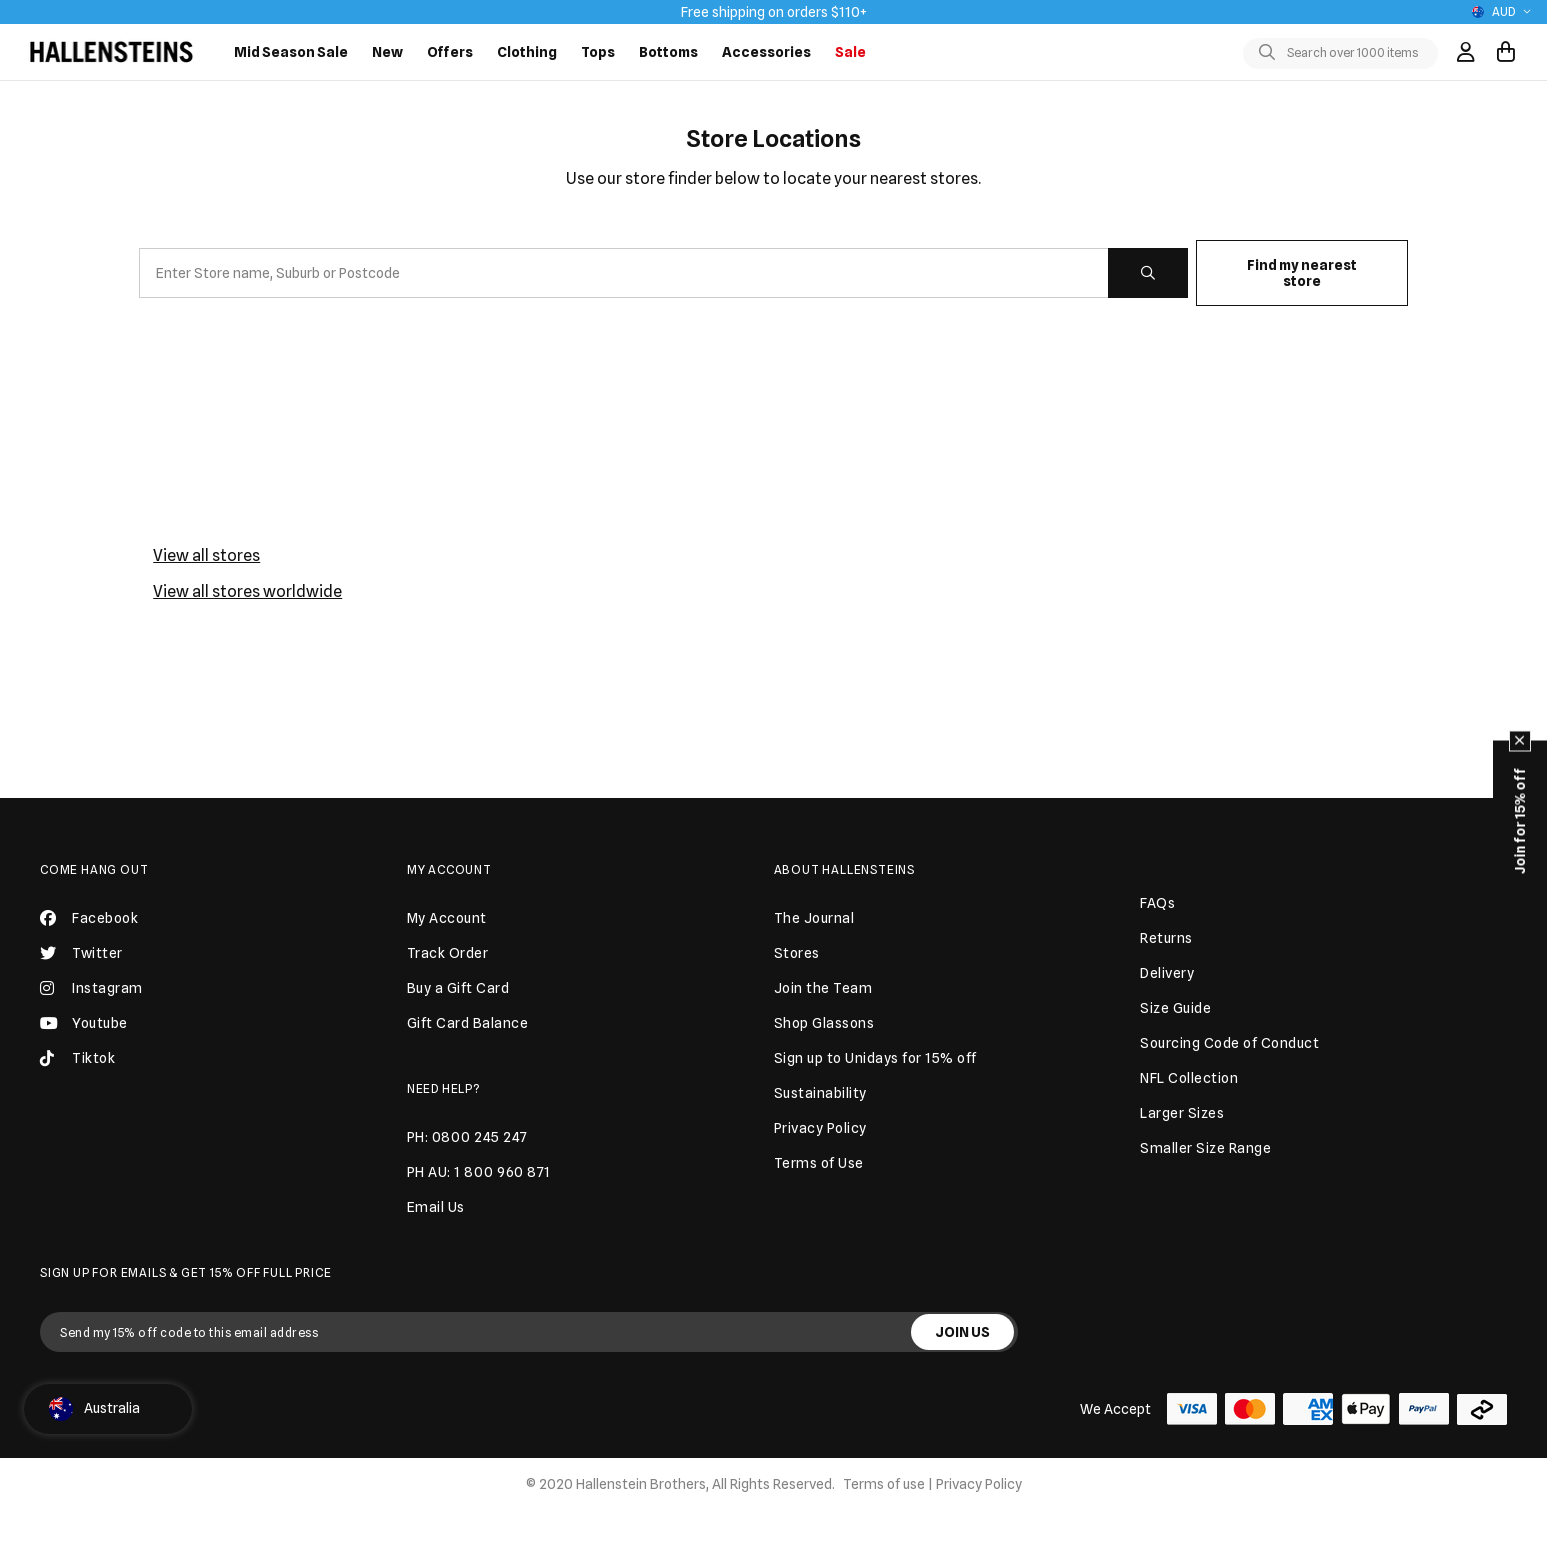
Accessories (766, 52)
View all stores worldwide (247, 591)
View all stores (206, 555)
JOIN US (962, 1332)
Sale (850, 52)
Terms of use (884, 1484)
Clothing (527, 52)
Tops (598, 52)
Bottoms (668, 52)
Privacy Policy (979, 1484)
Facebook (89, 918)
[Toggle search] (1271, 53)
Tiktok (77, 1058)
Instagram (91, 988)
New (387, 52)
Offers (450, 52)
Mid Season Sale (291, 52)
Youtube (84, 1023)
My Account (449, 869)
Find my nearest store (1302, 273)
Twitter (81, 953)
